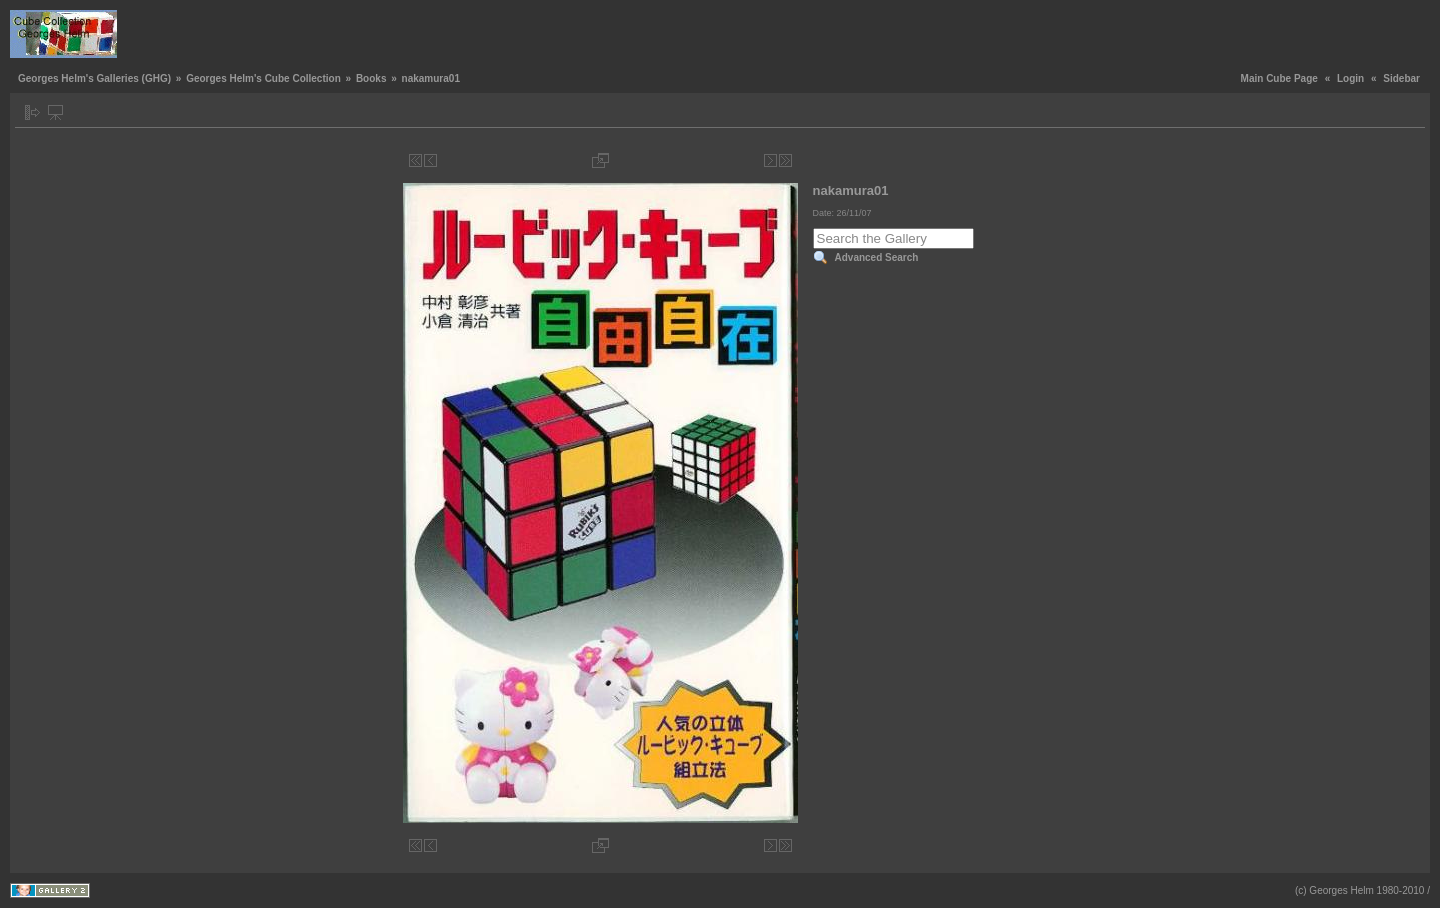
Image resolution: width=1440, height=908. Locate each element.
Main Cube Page (1279, 78)
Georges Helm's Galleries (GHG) (94, 78)
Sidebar (1401, 78)
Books (371, 78)
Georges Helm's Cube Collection (263, 78)
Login (1350, 78)
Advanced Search (877, 257)
